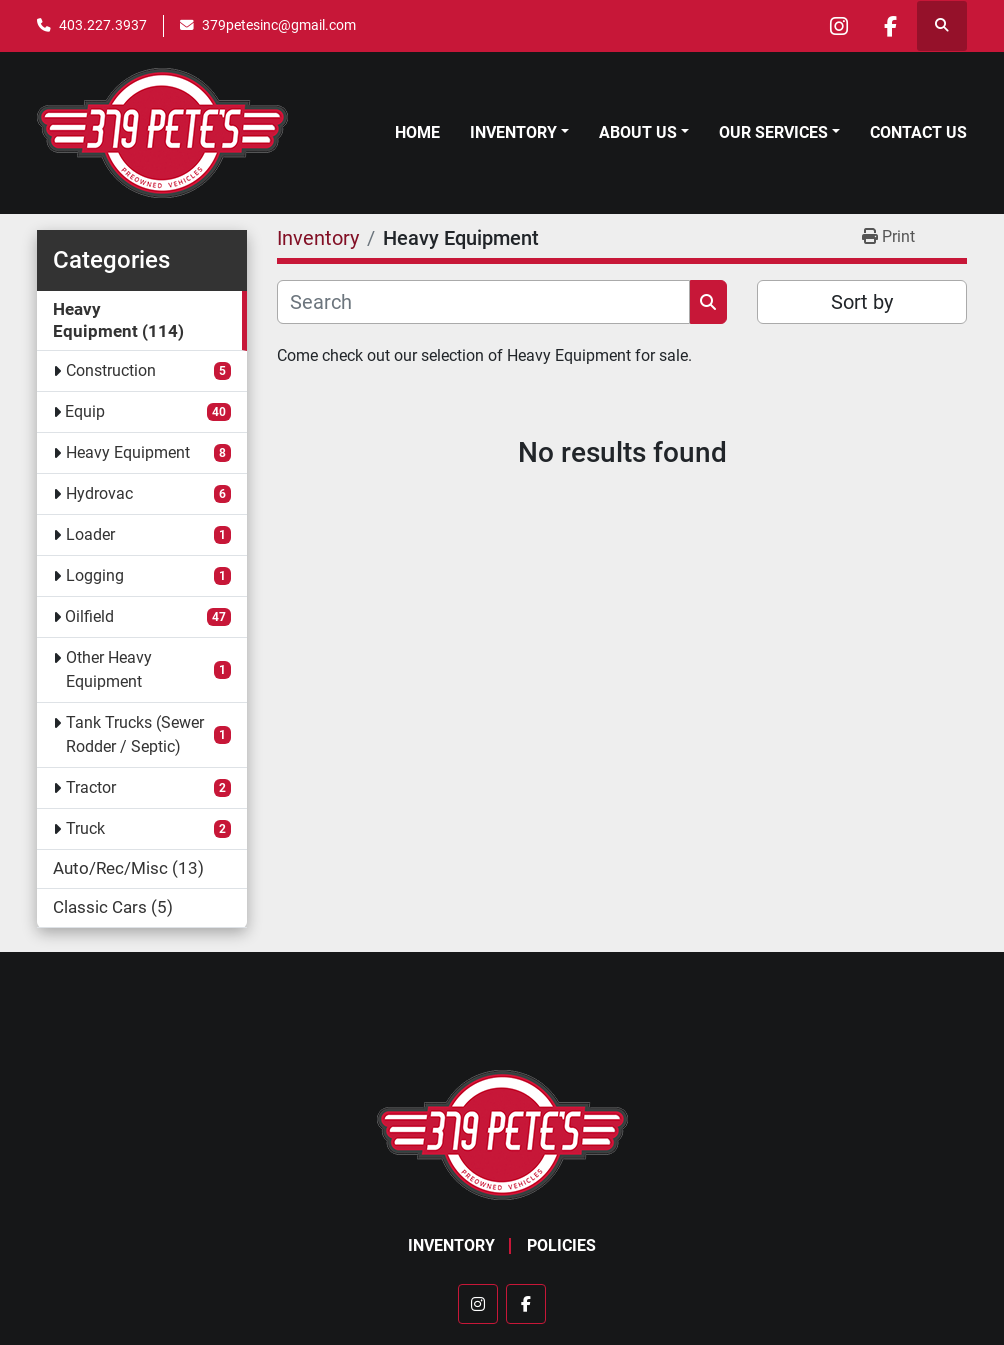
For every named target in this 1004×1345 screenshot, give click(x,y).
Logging (95, 575)
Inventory (513, 132)
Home (417, 132)
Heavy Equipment (128, 452)
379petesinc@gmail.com (279, 25)
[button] (519, 133)
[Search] (483, 302)
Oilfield (89, 616)
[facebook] (890, 26)
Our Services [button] (773, 132)
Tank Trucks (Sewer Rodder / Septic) (135, 734)
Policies (561, 1245)
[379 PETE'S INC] (502, 1133)
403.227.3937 (103, 25)
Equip (85, 411)
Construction (111, 370)
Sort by (862, 302)
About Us (638, 132)
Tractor (91, 787)
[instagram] (839, 26)
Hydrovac (99, 493)
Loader (90, 534)
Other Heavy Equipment (109, 669)
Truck (85, 828)
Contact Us (918, 132)
